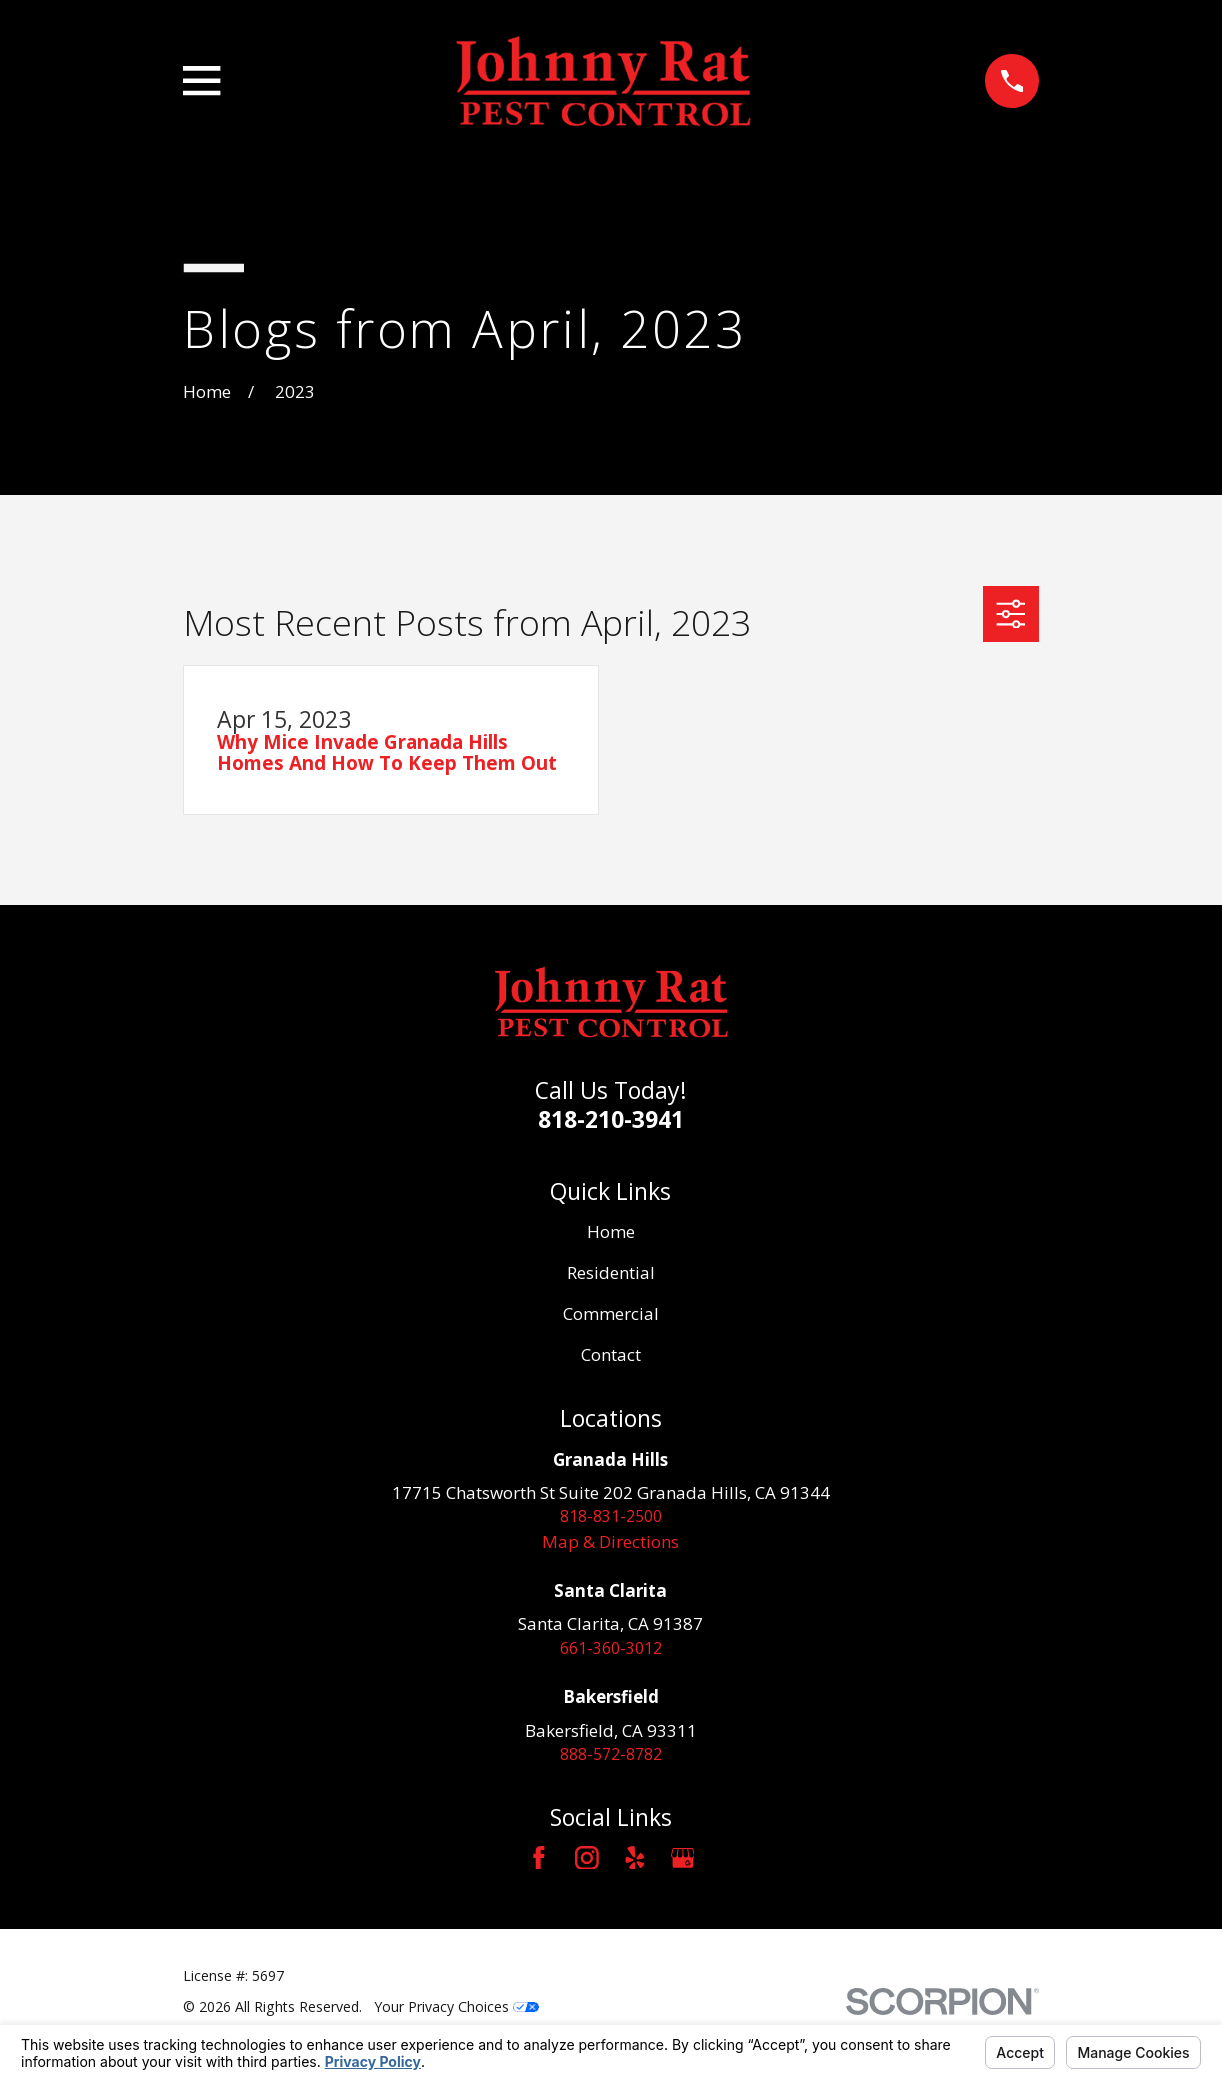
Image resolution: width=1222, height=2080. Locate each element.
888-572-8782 (611, 1759)
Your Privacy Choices (456, 2012)
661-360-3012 (611, 1651)
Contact (611, 1354)
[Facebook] (539, 1864)
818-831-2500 (611, 1517)
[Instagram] (587, 1864)
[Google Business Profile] (683, 1864)
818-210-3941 (611, 1119)
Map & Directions (610, 1543)
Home (611, 1231)
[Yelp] (635, 1864)
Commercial (611, 1313)
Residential (611, 1272)
